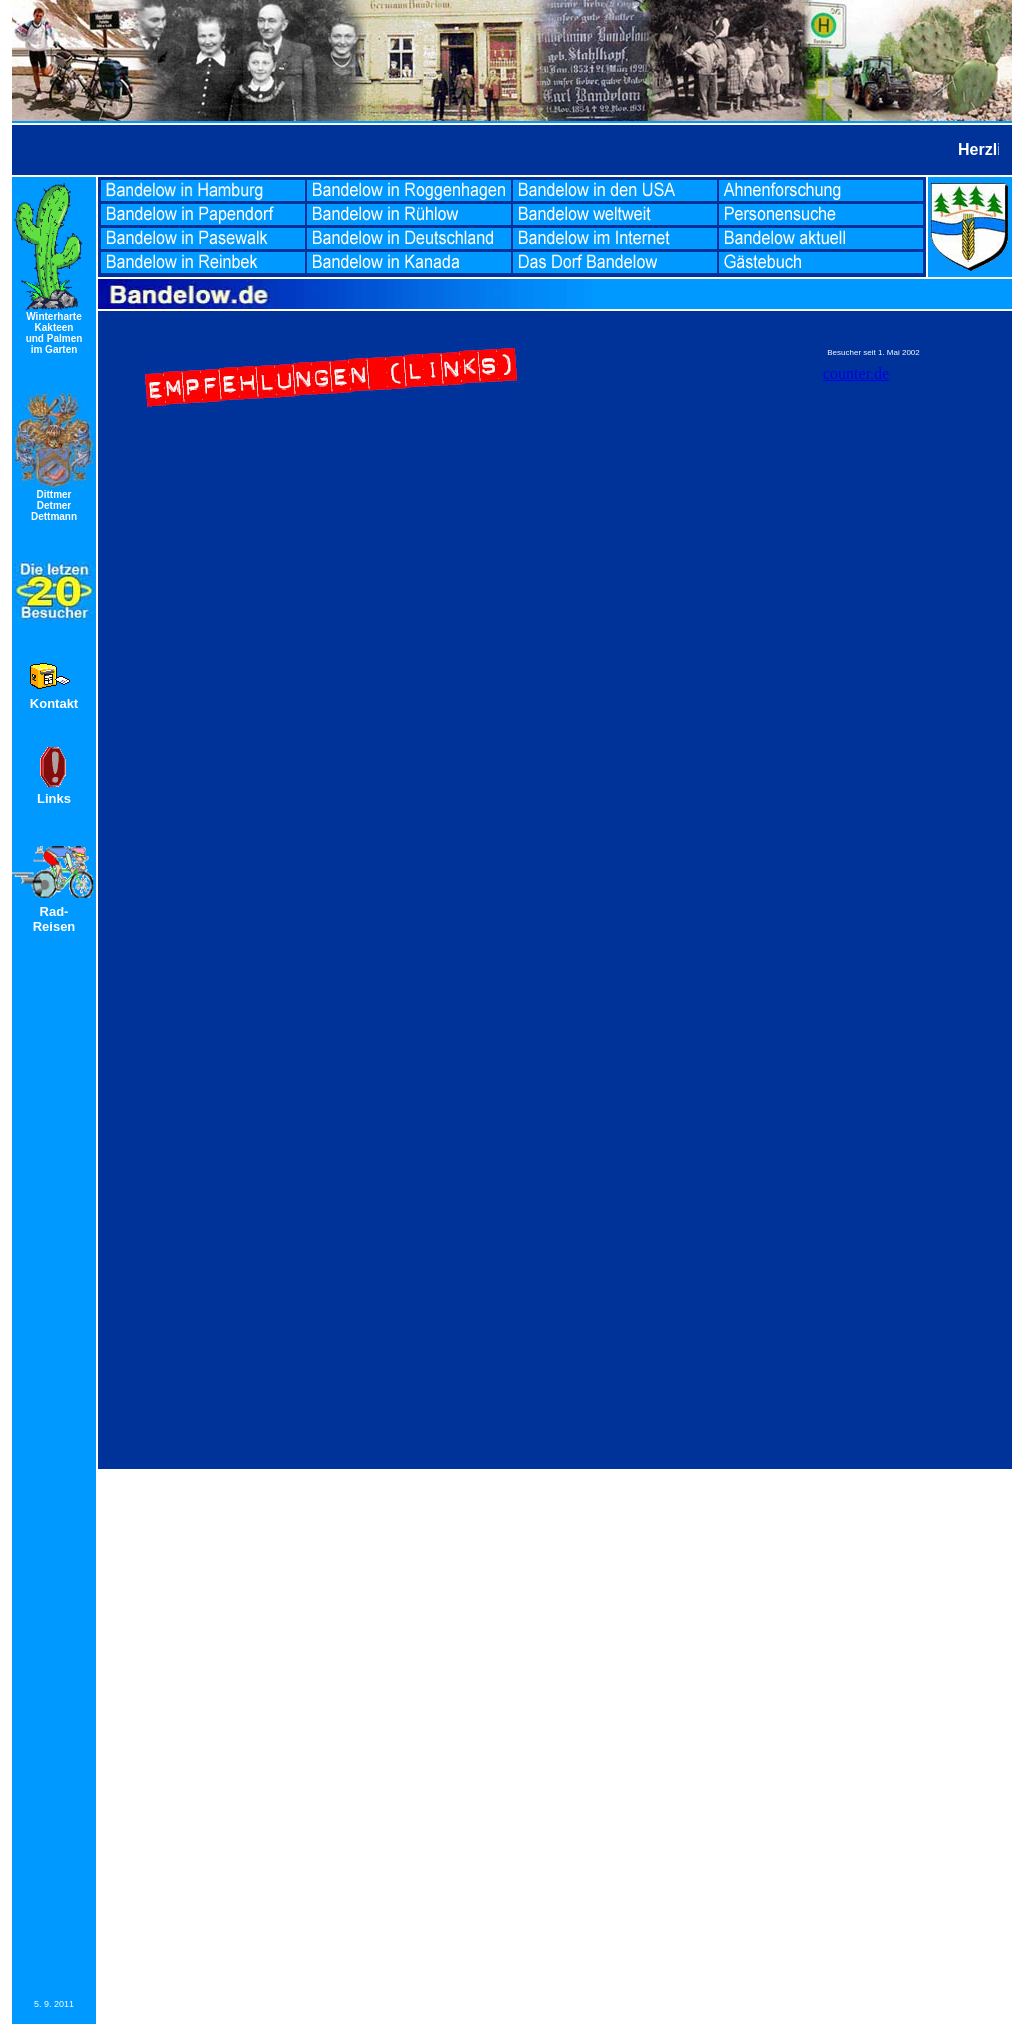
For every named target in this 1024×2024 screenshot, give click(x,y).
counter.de (856, 373)
